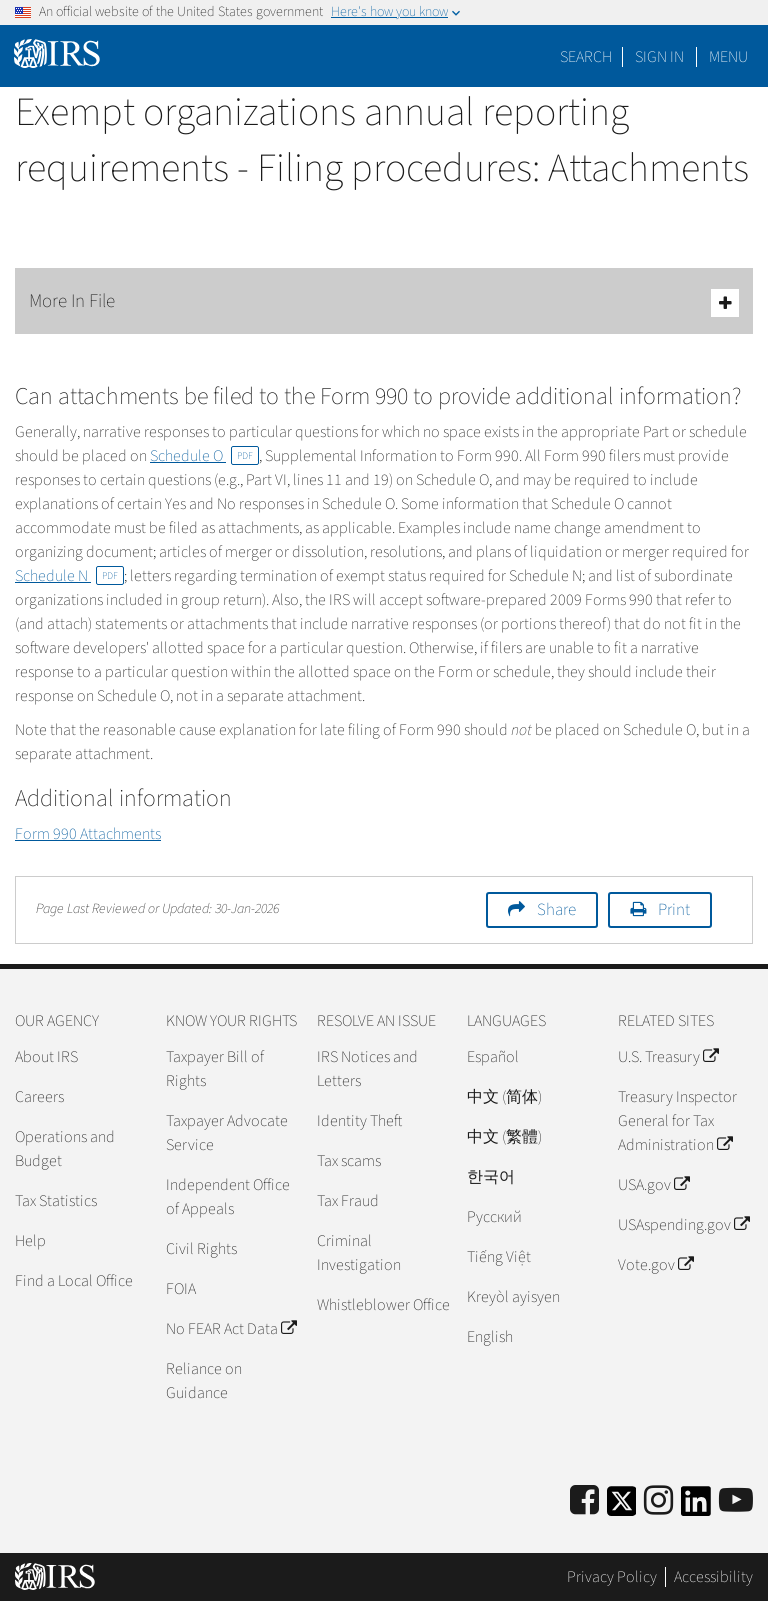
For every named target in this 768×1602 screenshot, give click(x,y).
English (490, 1337)
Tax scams (349, 1161)
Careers (39, 1097)
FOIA (181, 1289)
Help (30, 1241)
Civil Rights (201, 1249)
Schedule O (204, 456)
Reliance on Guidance (204, 1381)
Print (674, 910)
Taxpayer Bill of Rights (215, 1069)
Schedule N (69, 576)
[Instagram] (658, 1501)
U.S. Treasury (668, 1057)
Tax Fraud (348, 1201)
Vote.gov (655, 1265)
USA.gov (653, 1185)
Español (493, 1057)
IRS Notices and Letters (367, 1069)
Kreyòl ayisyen (513, 1297)
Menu (728, 57)
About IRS (46, 1057)
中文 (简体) (504, 1097)
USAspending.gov (683, 1225)
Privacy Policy (612, 1577)
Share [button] (556, 910)
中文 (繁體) (504, 1137)
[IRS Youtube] (736, 1501)
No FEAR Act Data (231, 1329)
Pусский (494, 1217)
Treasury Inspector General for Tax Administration (677, 1121)
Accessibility (713, 1577)
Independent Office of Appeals (228, 1197)
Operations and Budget (65, 1149)
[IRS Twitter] (622, 1507)
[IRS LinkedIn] (696, 1507)
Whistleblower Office (383, 1305)
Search (586, 57)
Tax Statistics (56, 1201)
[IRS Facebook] (584, 1501)
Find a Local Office (74, 1281)
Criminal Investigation (359, 1253)
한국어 (491, 1177)
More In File (384, 302)
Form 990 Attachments (88, 834)
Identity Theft (359, 1121)
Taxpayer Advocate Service (227, 1133)
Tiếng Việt (499, 1257)
